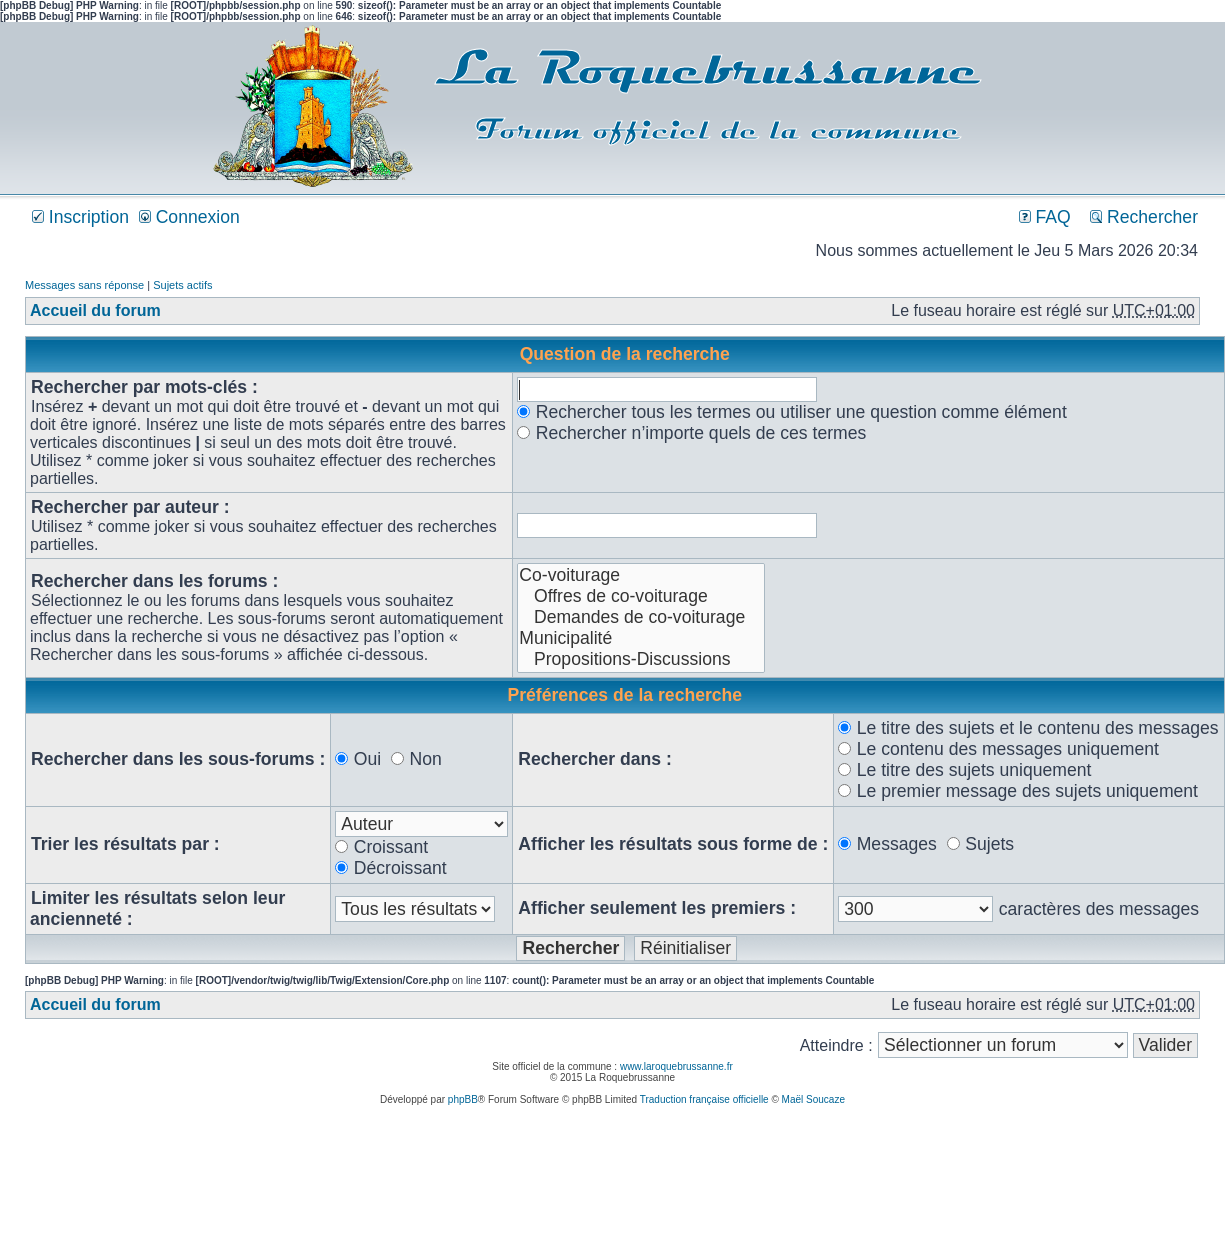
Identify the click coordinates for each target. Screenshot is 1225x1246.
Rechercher (1144, 217)
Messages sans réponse (84, 285)
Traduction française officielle (704, 1099)
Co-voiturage (641, 575)
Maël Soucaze (813, 1099)
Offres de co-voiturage (641, 596)
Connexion (189, 217)
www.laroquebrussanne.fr (676, 1066)
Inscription (80, 217)
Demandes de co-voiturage (641, 617)
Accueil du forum (95, 310)
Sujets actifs (182, 285)
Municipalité (641, 638)
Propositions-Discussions (641, 659)
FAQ (1045, 217)
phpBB (463, 1099)
